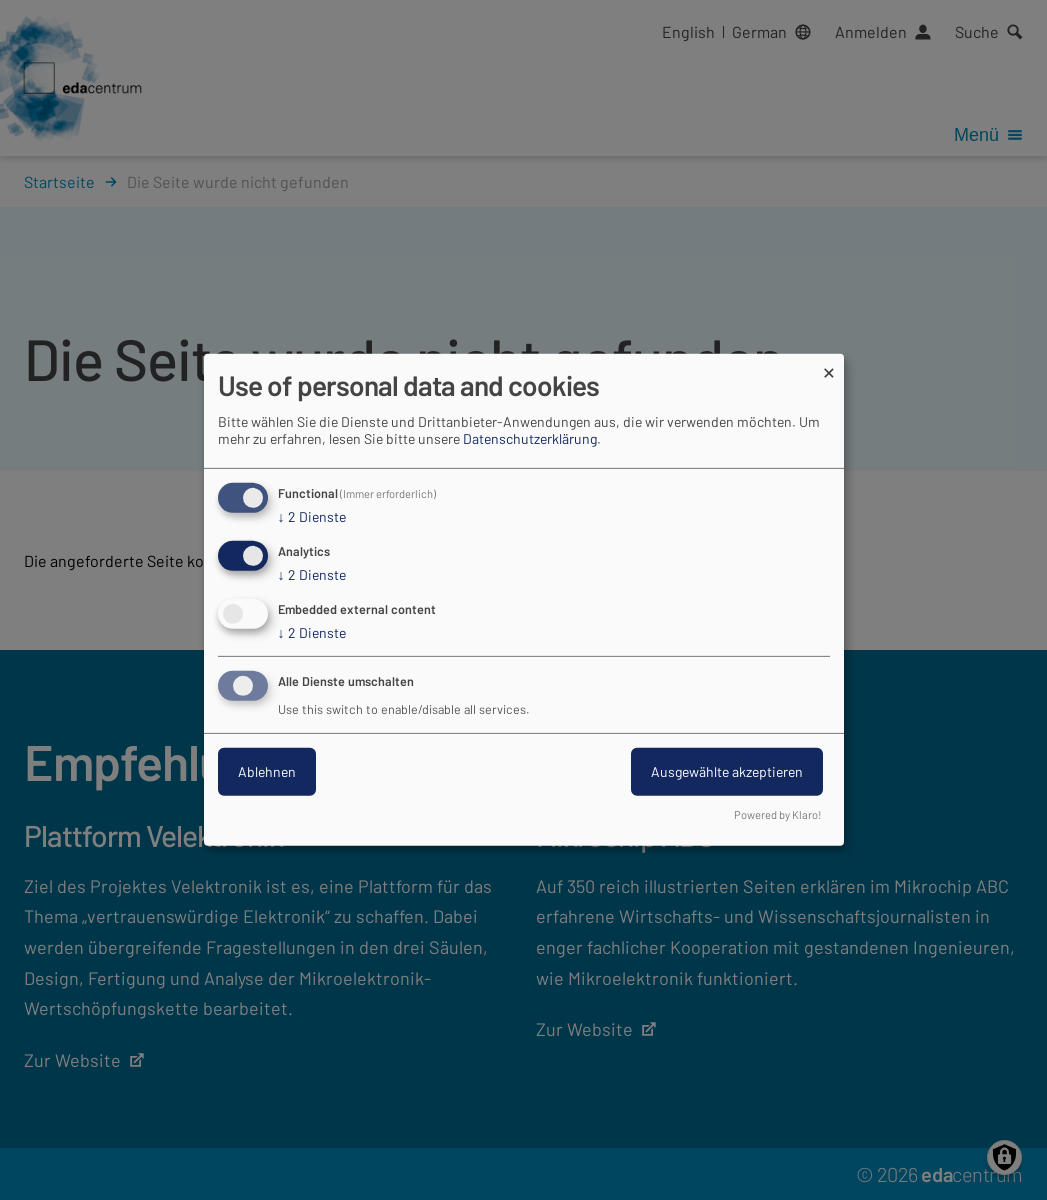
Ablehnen (267, 771)
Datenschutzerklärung (530, 438)
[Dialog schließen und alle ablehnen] (829, 366)
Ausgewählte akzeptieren (727, 771)
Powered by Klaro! (778, 814)
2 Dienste (312, 517)
